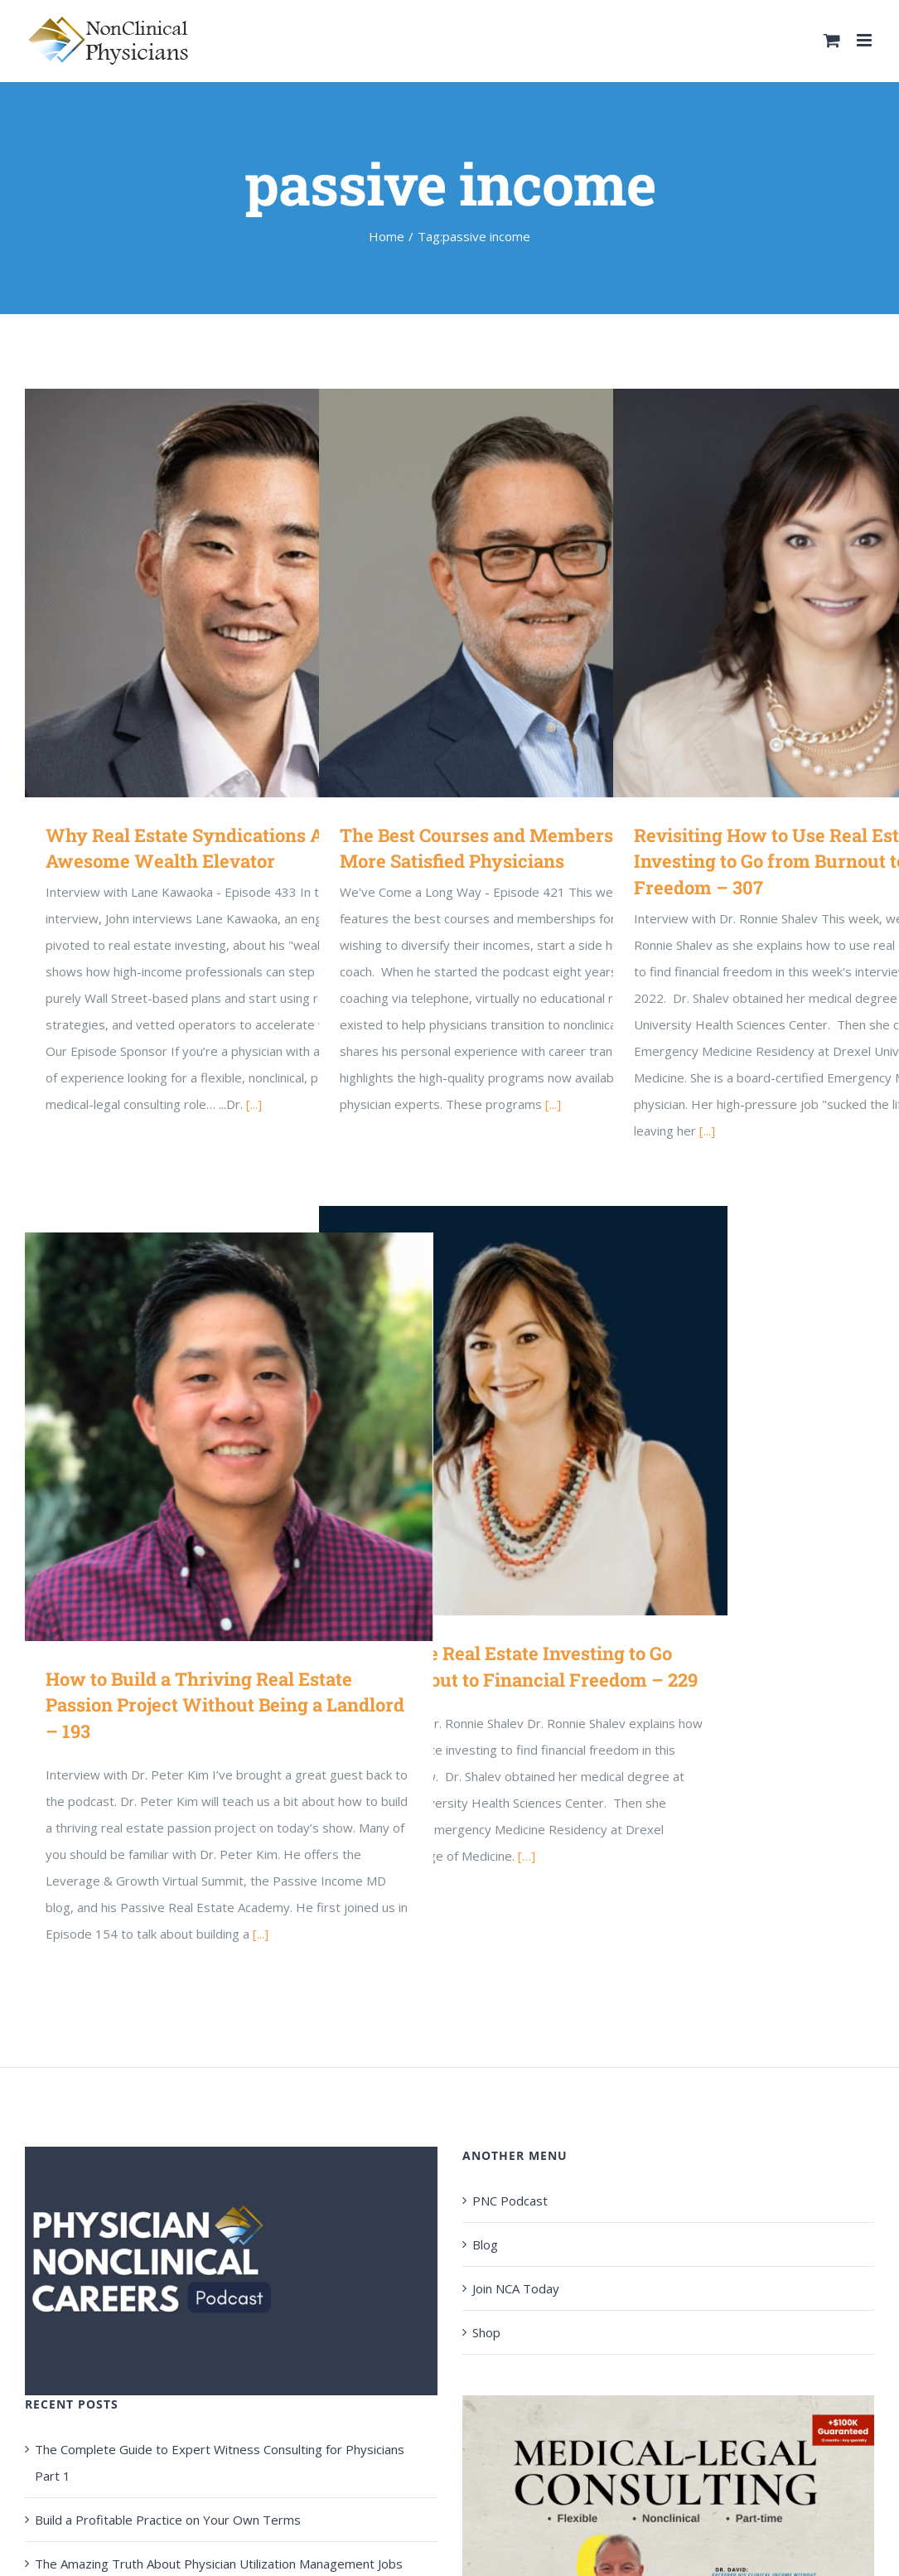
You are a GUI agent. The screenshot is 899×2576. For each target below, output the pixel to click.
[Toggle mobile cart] (832, 40)
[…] (526, 1855)
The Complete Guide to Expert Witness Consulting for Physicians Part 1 (219, 2462)
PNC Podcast (510, 2200)
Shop (486, 2332)
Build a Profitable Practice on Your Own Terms (168, 2519)
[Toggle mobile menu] (865, 40)
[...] (254, 1104)
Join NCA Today (515, 2288)
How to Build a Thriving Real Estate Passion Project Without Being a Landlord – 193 (225, 1705)
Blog (485, 2244)
